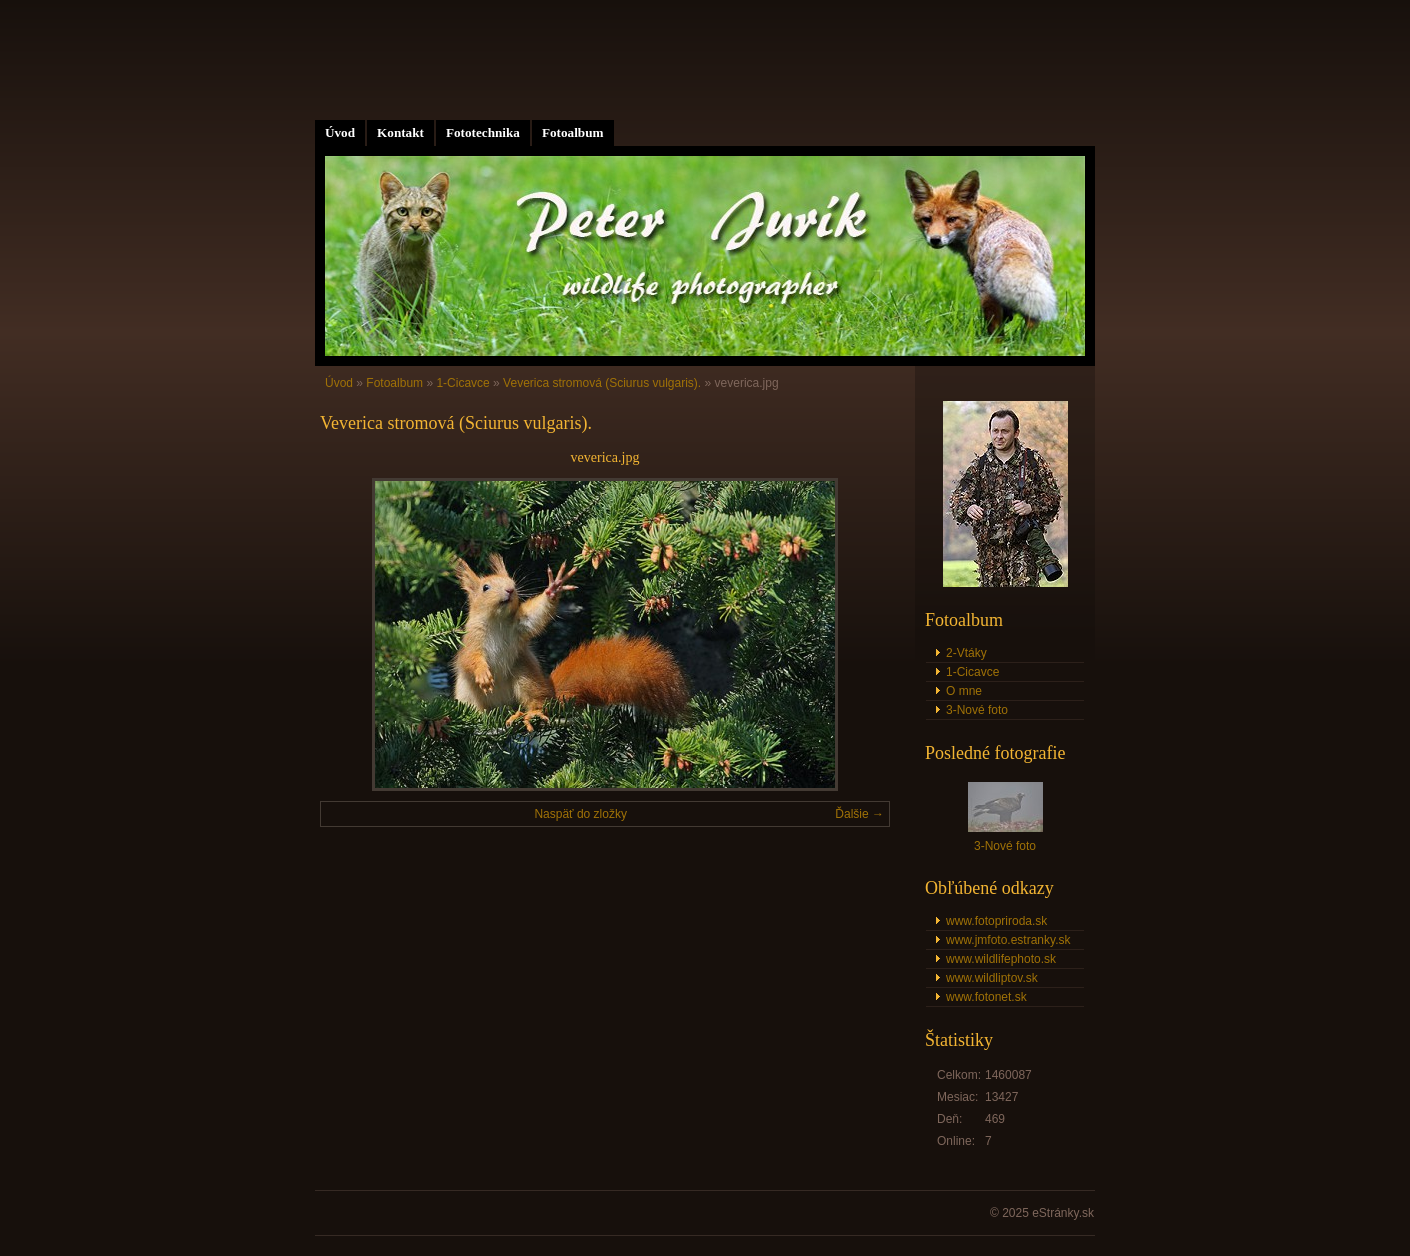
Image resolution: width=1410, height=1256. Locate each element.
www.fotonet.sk (986, 997)
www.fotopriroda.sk (996, 921)
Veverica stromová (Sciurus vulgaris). (602, 383)
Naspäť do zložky (580, 814)
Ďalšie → (859, 814)
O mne (964, 691)
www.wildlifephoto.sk (1001, 959)
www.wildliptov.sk (992, 978)
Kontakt (400, 132)
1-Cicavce (462, 383)
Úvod (340, 132)
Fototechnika (483, 132)
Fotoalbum (573, 132)
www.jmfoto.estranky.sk (1008, 940)
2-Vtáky (966, 653)
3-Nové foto (977, 710)
